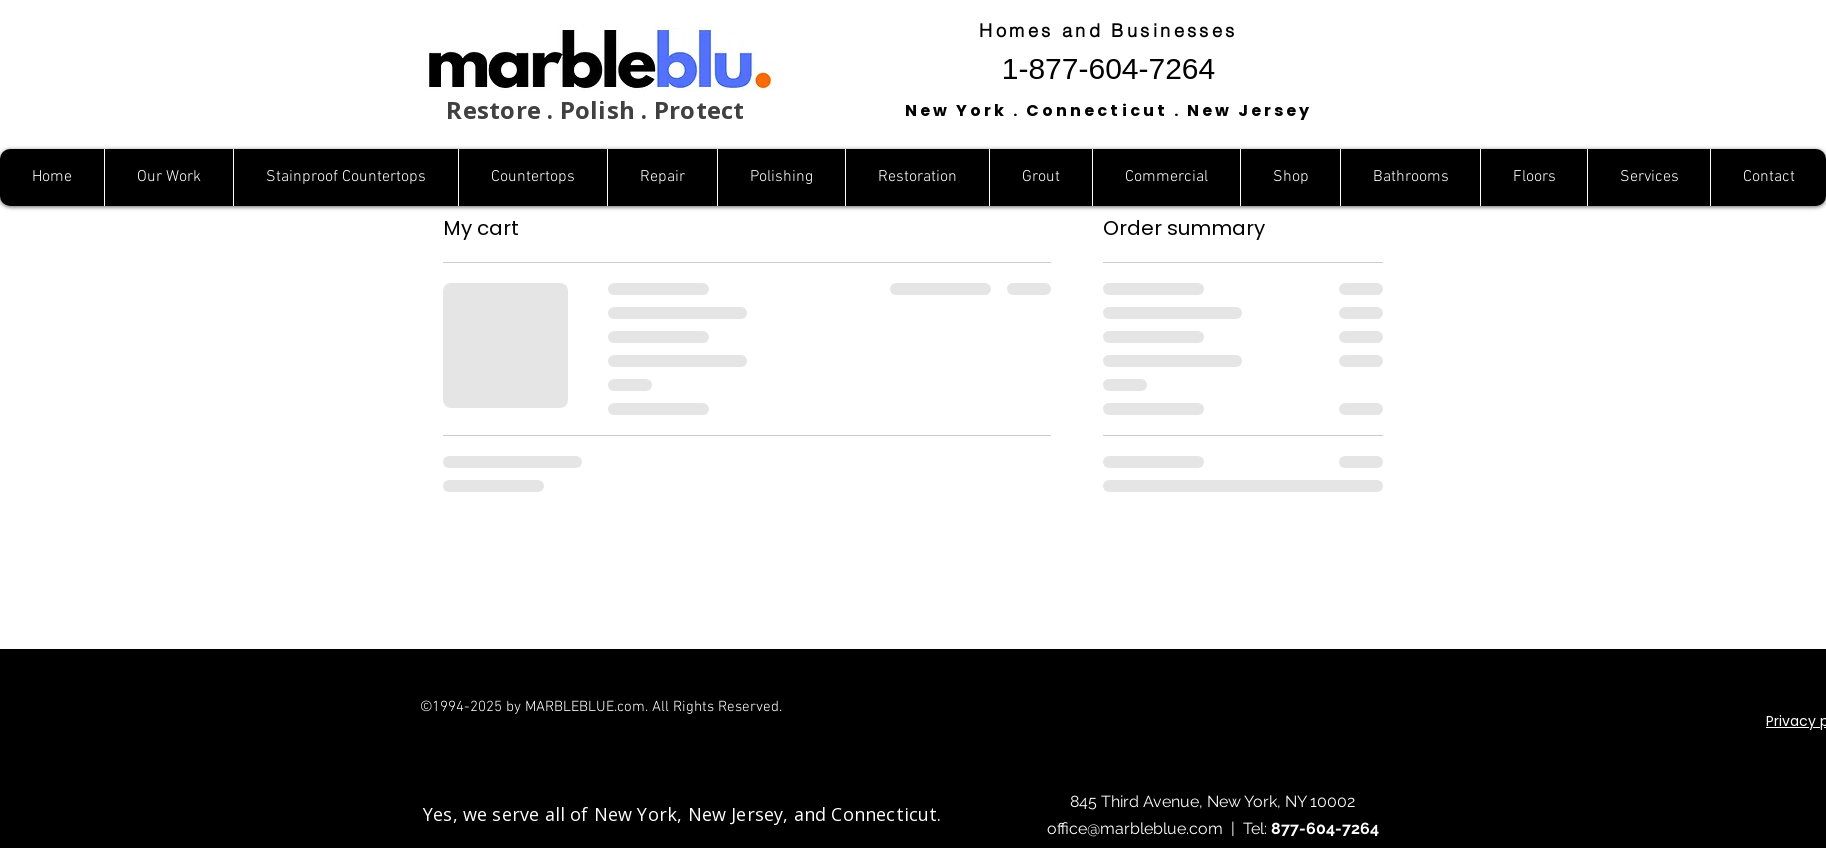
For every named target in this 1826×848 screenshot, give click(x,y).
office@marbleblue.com (1135, 828)
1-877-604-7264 (1109, 68)
